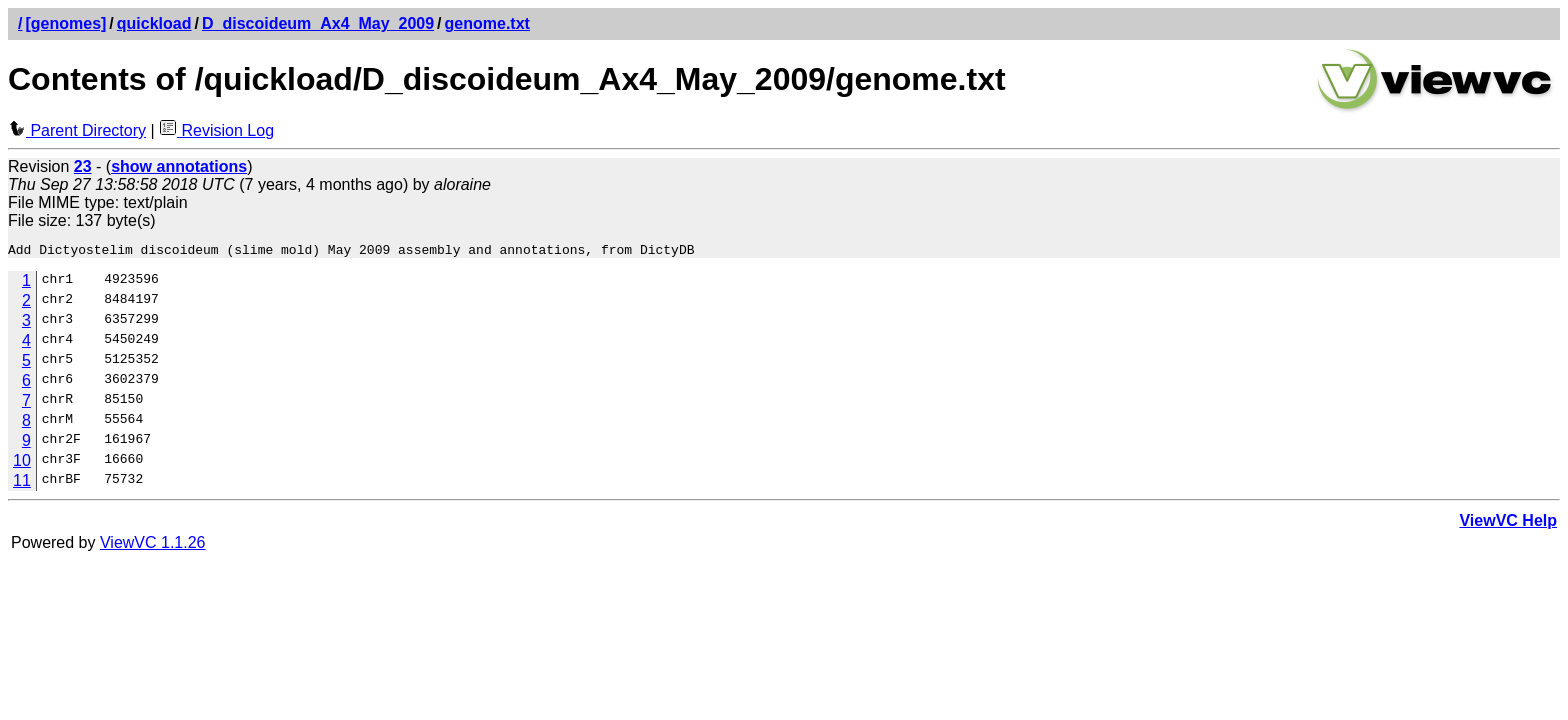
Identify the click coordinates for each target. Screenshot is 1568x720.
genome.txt (487, 23)
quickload (154, 23)
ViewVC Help (1508, 523)
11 (22, 483)
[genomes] (65, 23)
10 (22, 463)
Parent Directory (77, 130)
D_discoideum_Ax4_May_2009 (318, 23)
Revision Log (216, 130)
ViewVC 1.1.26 (153, 545)
